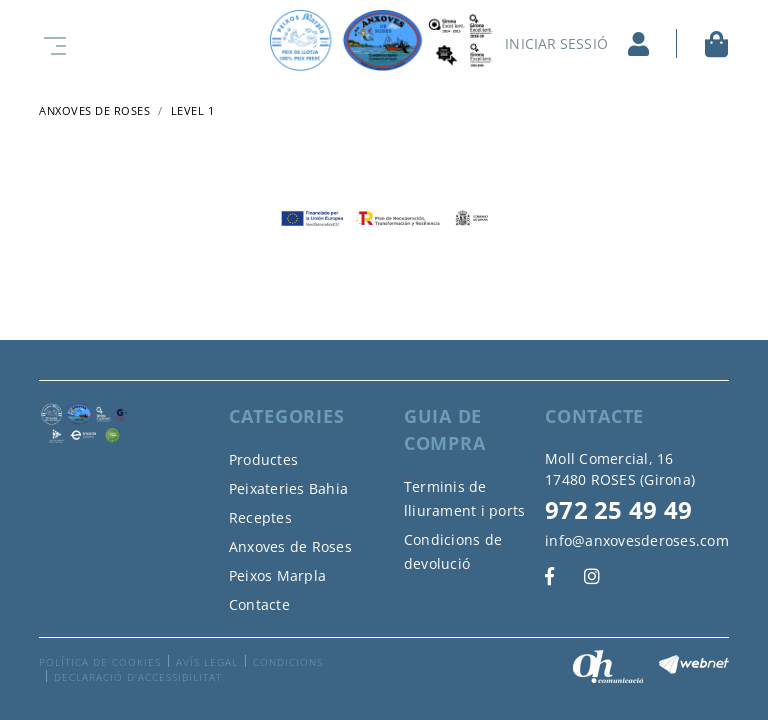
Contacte (259, 604)
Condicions (288, 662)
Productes (263, 459)
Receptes (260, 517)
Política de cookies (100, 662)
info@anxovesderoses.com (637, 540)
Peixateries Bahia (288, 488)
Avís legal (207, 662)
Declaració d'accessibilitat (138, 677)
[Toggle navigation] (51, 43)
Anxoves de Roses (290, 546)
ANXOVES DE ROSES (94, 110)
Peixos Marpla (277, 575)
